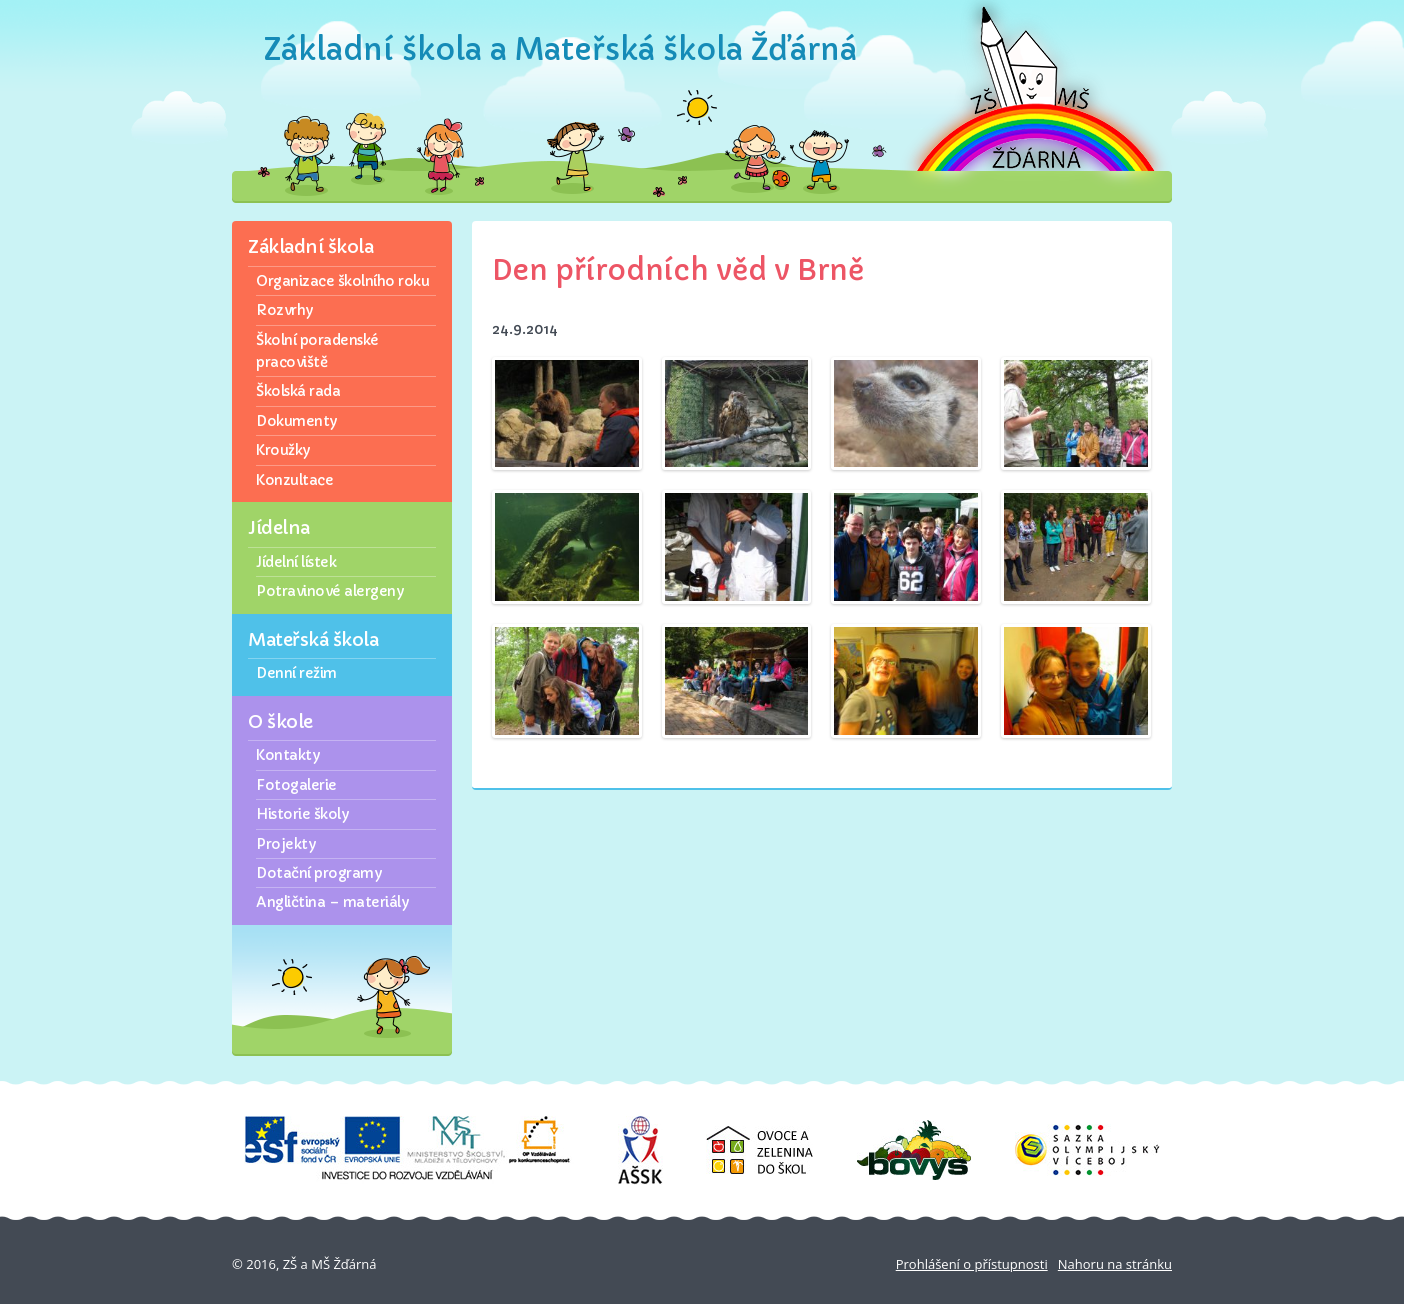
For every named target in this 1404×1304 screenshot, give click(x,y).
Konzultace (294, 480)
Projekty (285, 844)
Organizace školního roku (342, 281)
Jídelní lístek (296, 562)
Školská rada (298, 391)
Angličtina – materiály (332, 902)
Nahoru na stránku (1115, 1264)
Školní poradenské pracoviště (317, 351)
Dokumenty (296, 421)
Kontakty (287, 755)
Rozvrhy (284, 310)
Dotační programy (318, 873)
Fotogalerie (296, 785)
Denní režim (296, 673)
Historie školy (302, 814)
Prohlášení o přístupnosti (972, 1264)
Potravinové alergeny (329, 591)
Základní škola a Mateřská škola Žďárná (560, 49)
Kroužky (283, 450)
